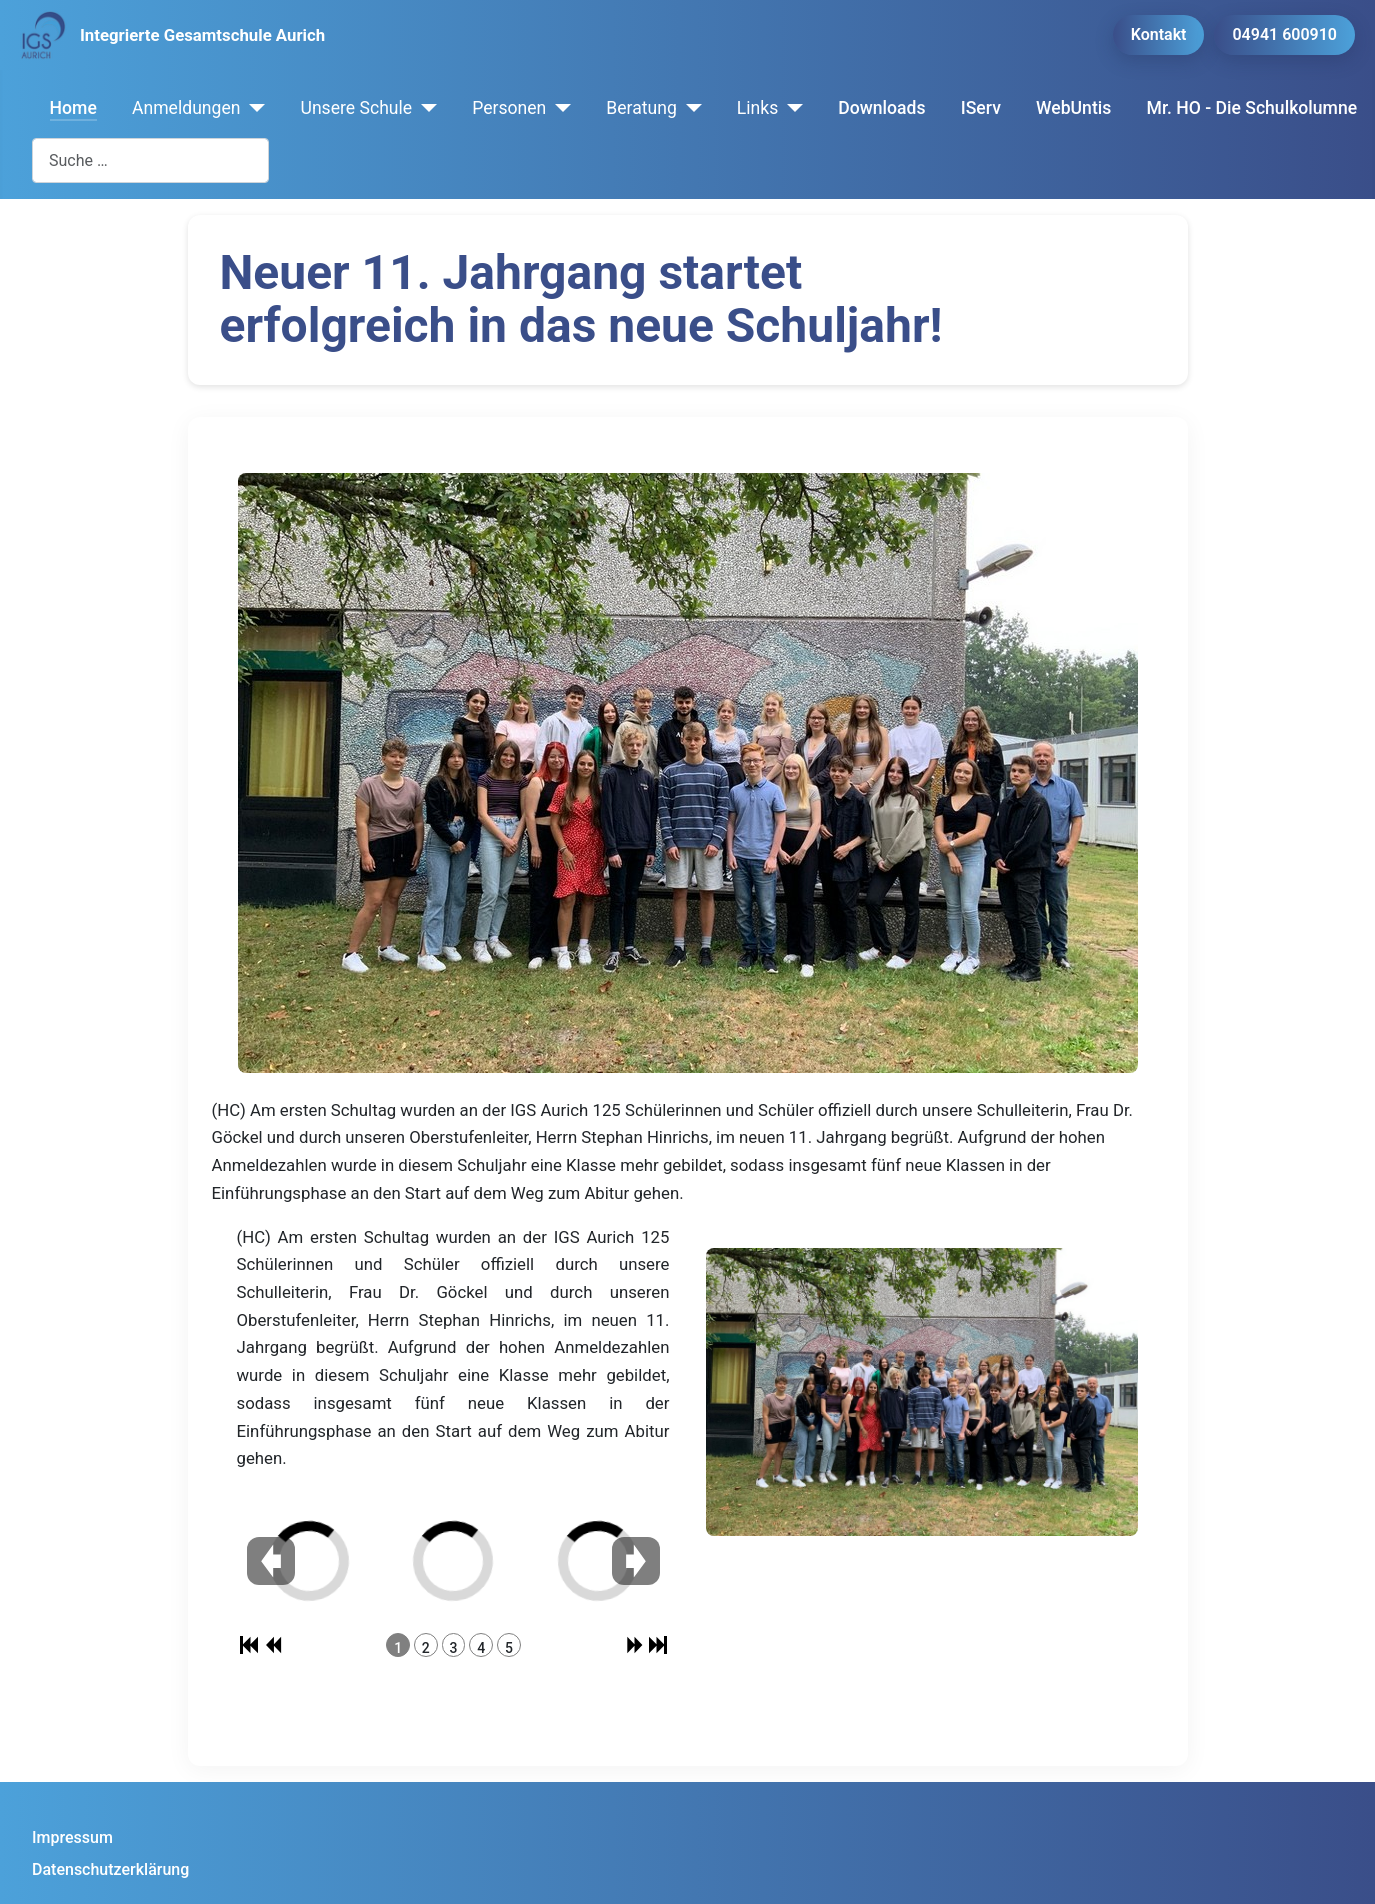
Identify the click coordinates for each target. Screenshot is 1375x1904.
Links (757, 108)
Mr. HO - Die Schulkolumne (1252, 108)
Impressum (72, 1837)
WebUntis (1073, 108)
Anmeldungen (186, 108)
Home (73, 108)
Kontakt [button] (1159, 34)
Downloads (881, 108)
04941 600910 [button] (1284, 34)
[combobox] (150, 160)
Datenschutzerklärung (110, 1869)
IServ (981, 108)
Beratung (641, 108)
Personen (509, 108)
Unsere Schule (356, 108)
